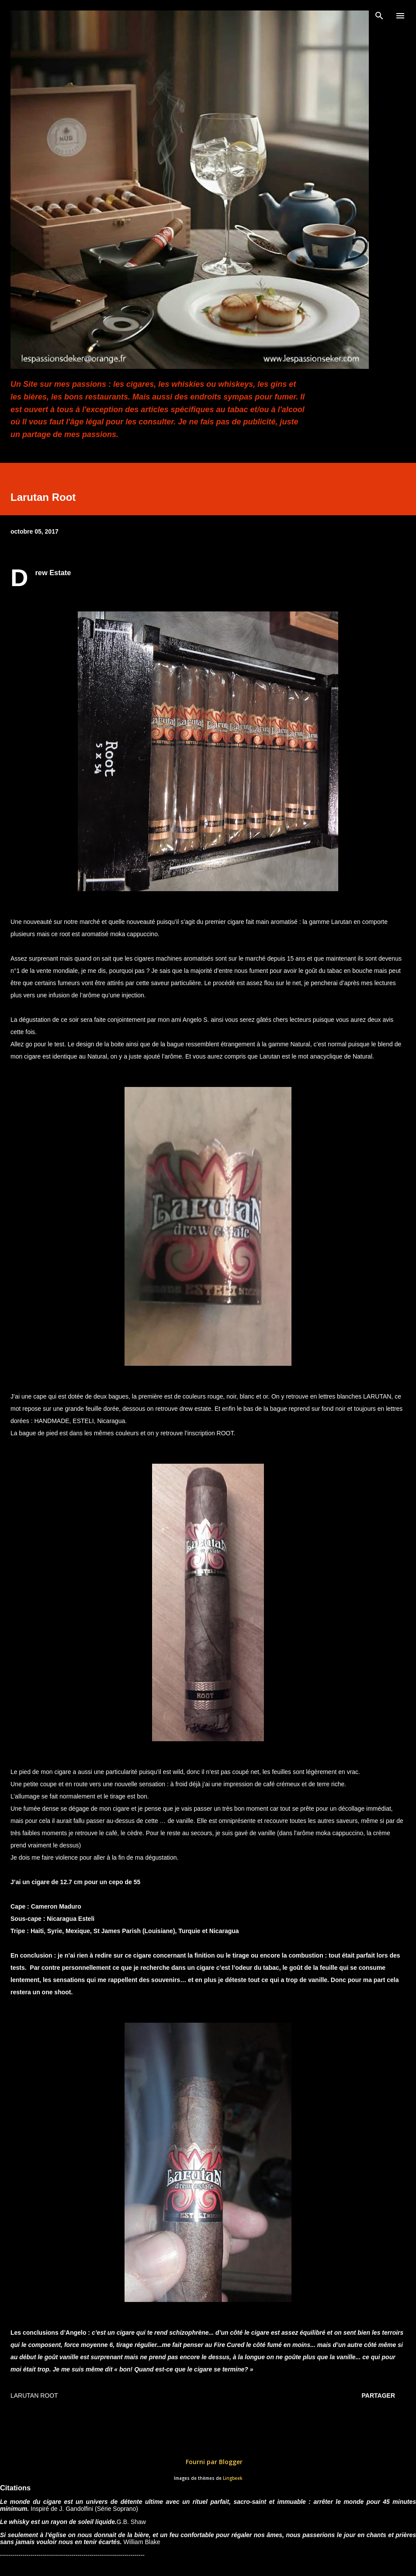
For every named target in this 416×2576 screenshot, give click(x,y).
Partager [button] (378, 2395)
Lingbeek (233, 2478)
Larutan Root (34, 2395)
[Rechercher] (379, 15)
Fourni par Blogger (208, 2462)
